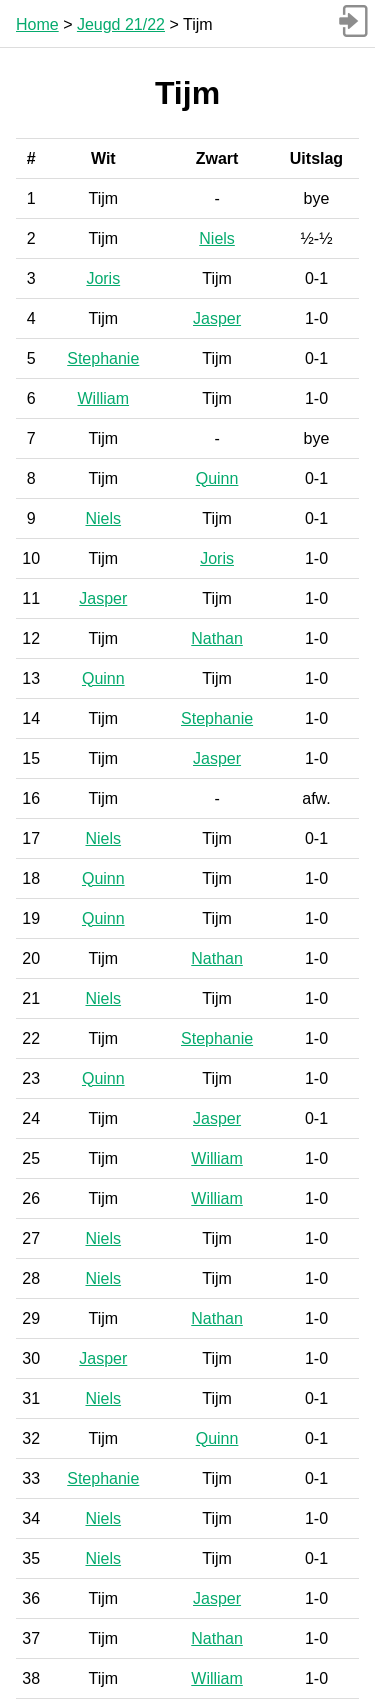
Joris (103, 278)
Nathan (217, 638)
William (104, 398)
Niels (217, 238)
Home (37, 24)
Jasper (217, 318)
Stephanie (103, 358)
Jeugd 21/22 (121, 24)
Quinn (217, 478)
